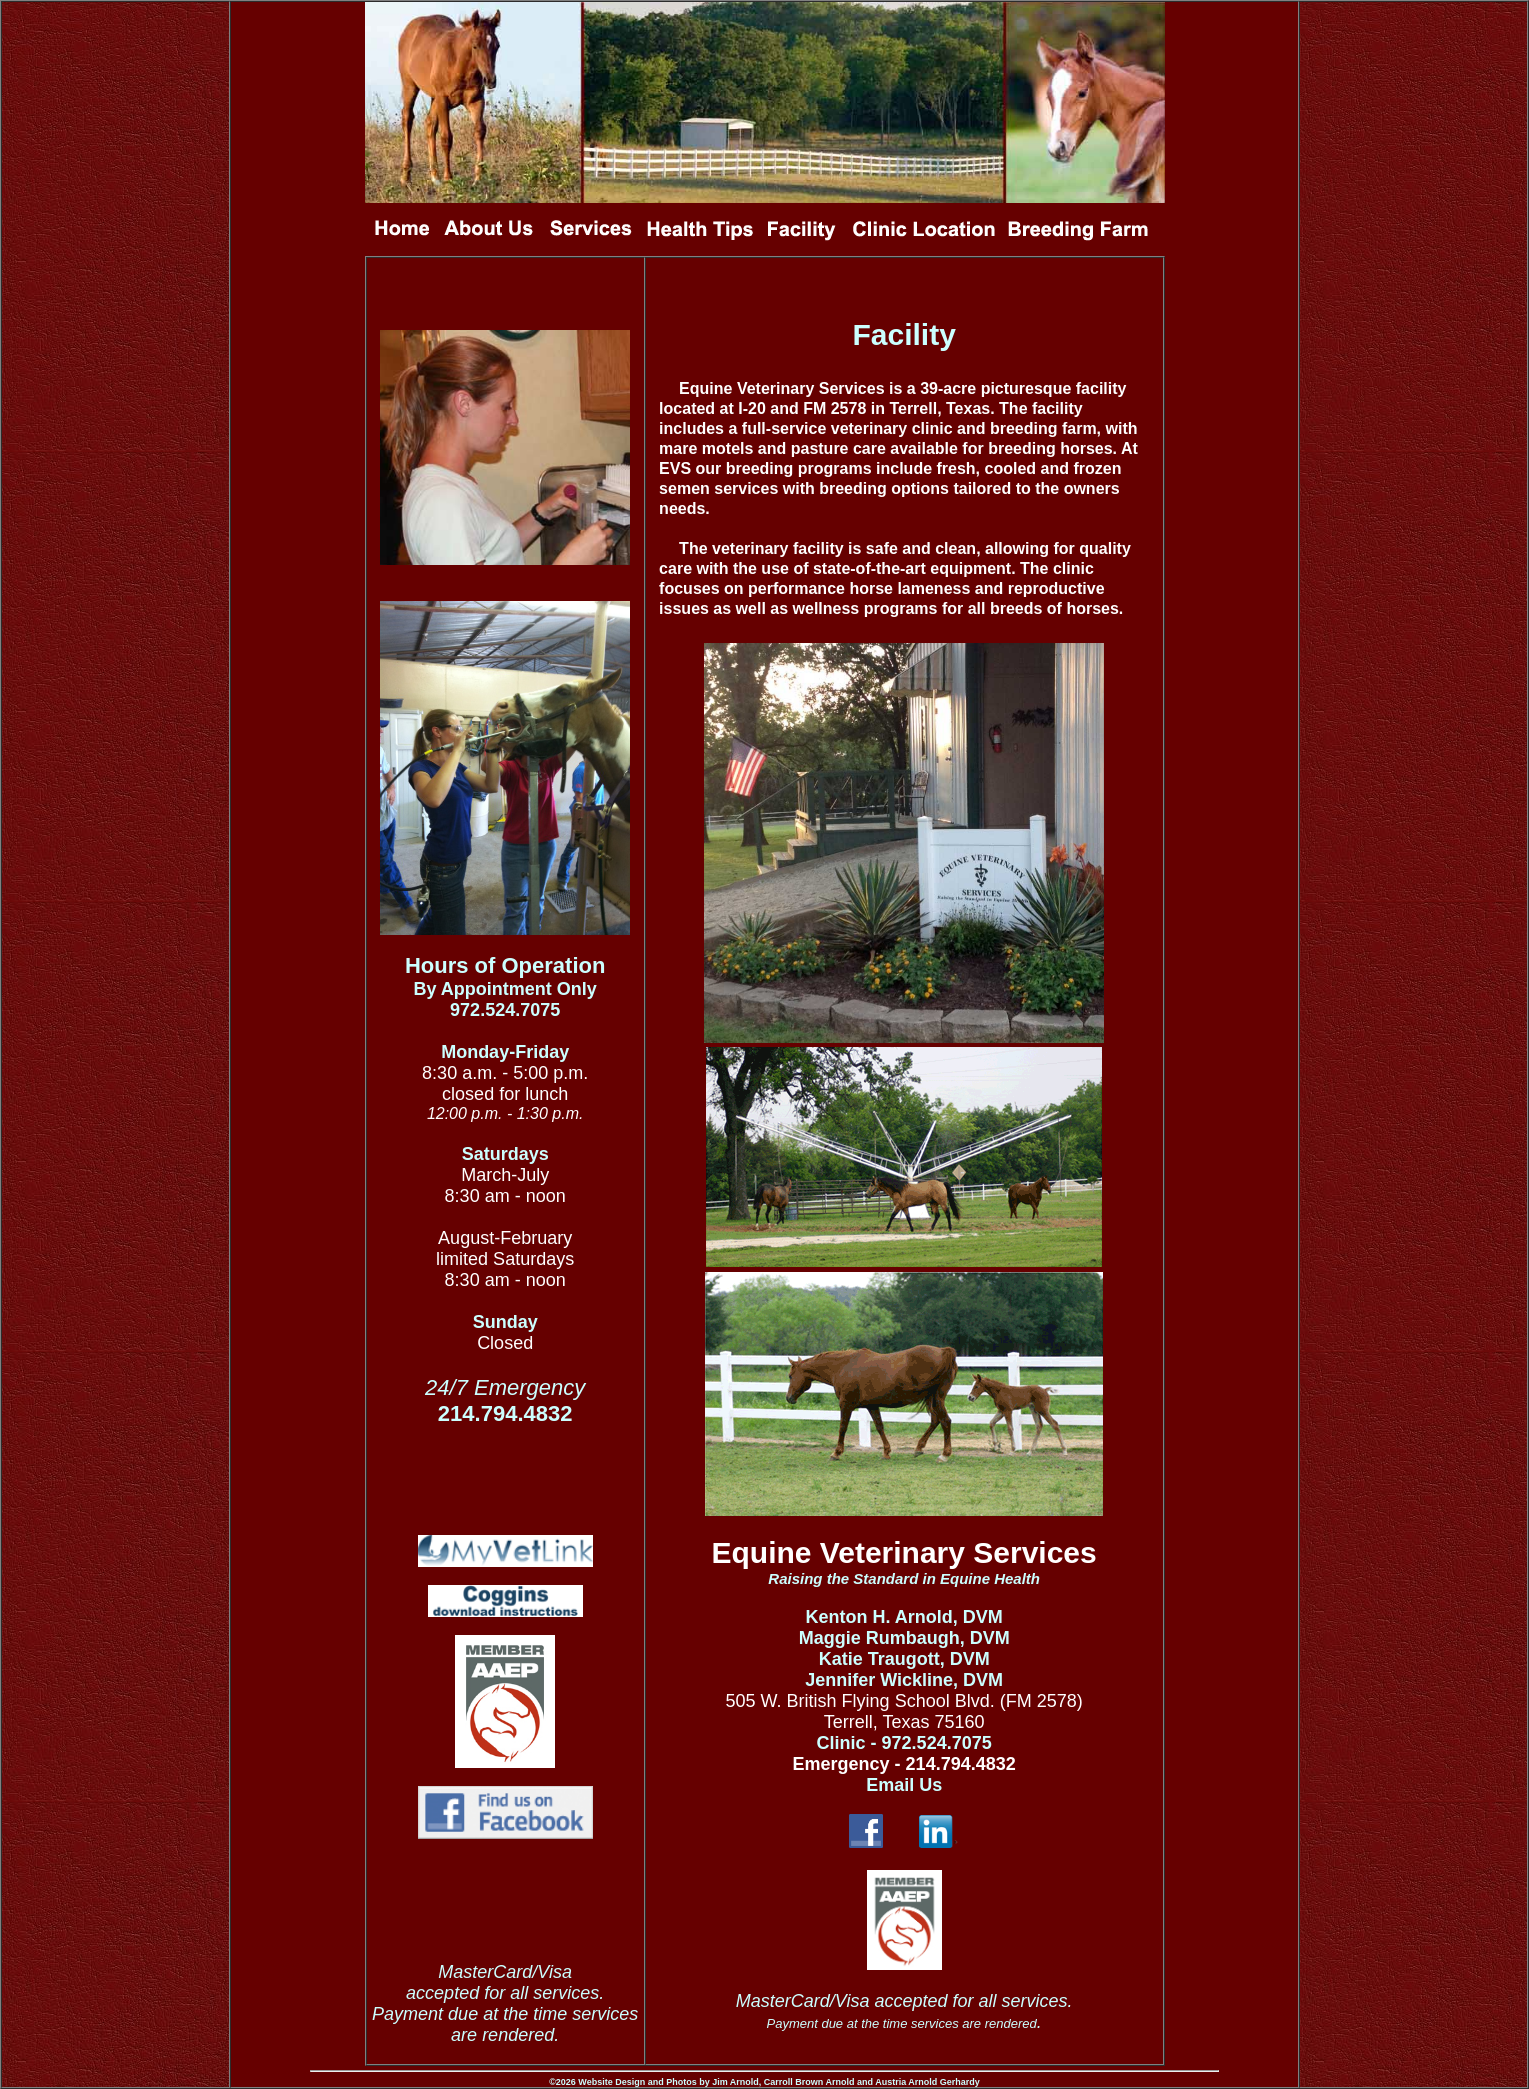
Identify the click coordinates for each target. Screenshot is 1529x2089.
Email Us (904, 1785)
